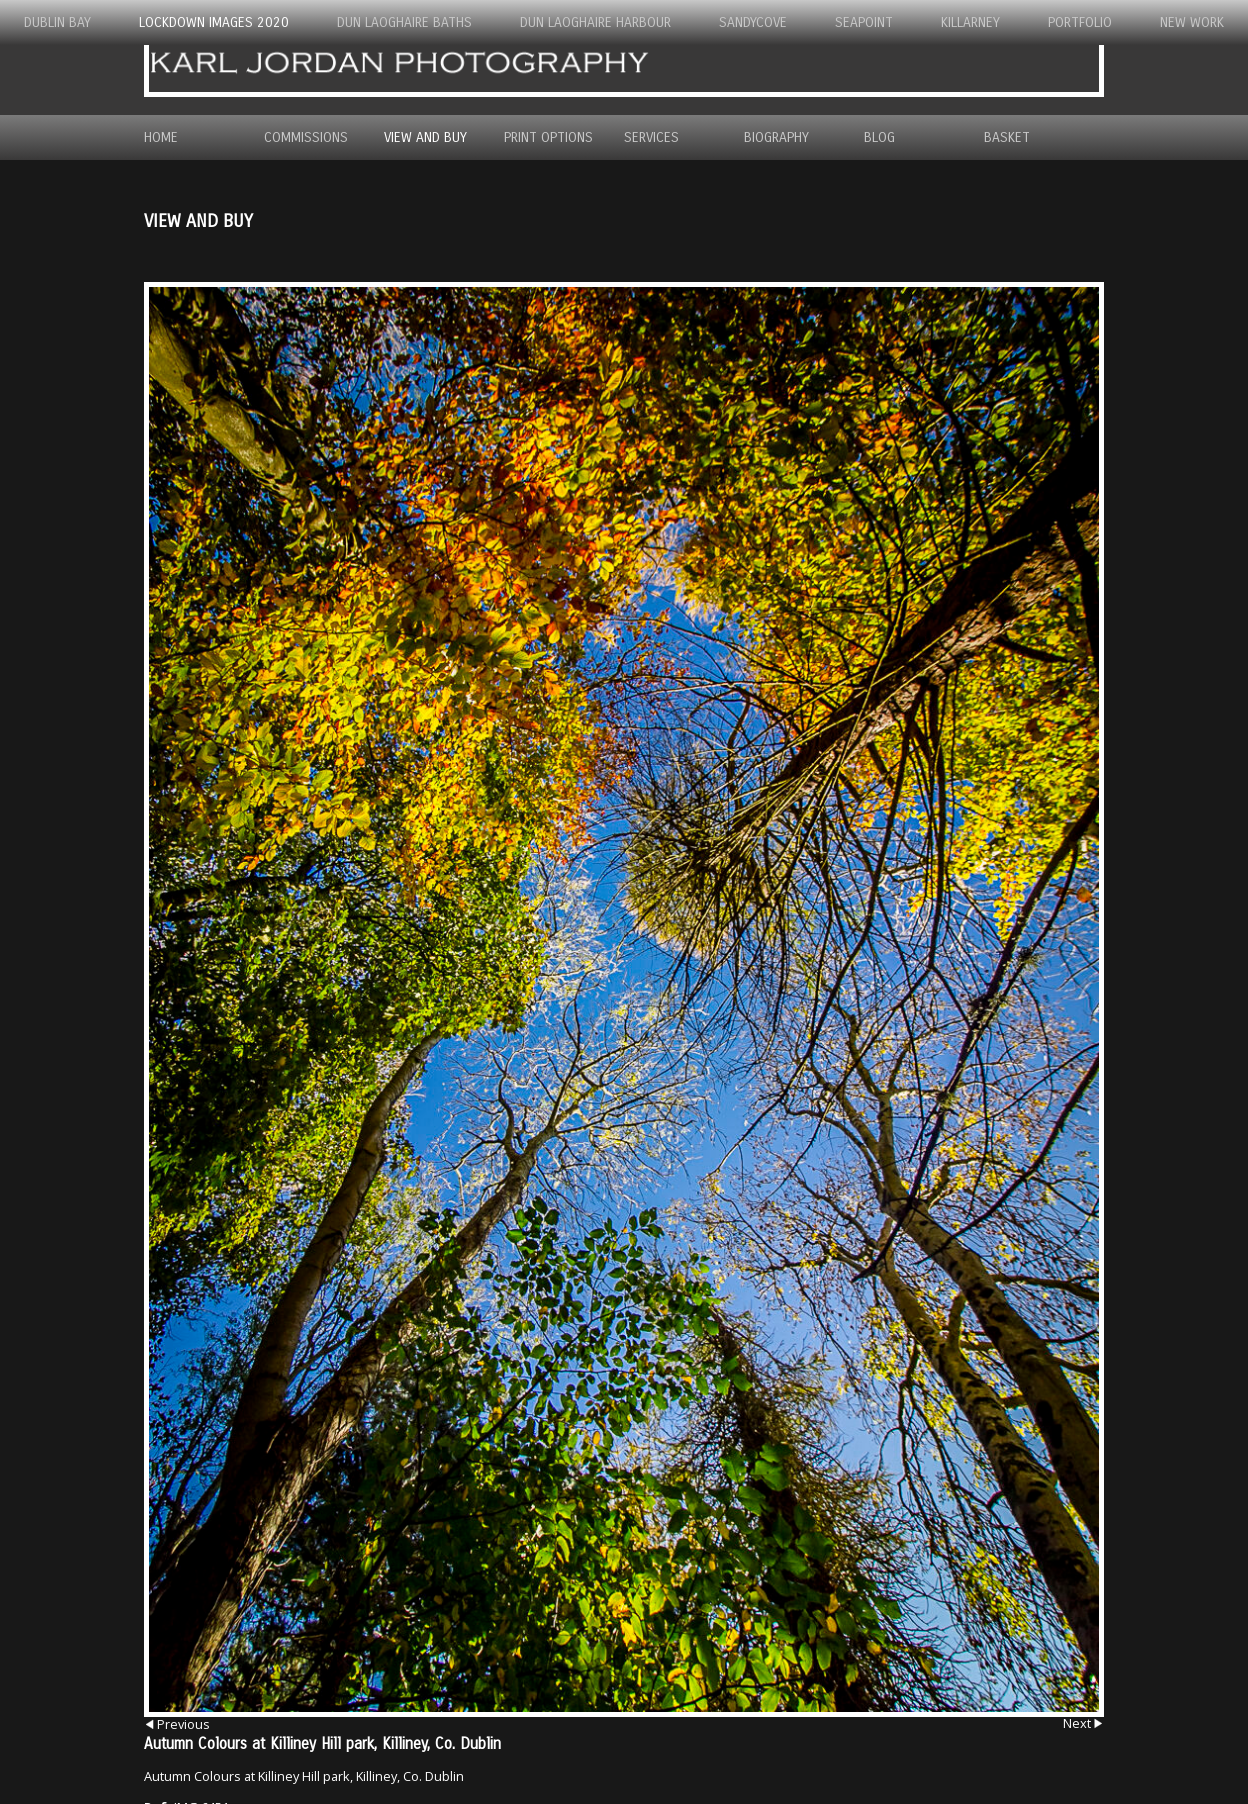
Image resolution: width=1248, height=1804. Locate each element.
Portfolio (1080, 22)
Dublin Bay (57, 22)
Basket (1007, 137)
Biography (776, 137)
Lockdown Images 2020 (214, 22)
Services (651, 137)
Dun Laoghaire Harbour (595, 22)
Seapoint (864, 22)
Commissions (306, 137)
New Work (1192, 22)
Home (161, 137)
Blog (879, 137)
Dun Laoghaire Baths (404, 22)
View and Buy (425, 137)
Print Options (548, 137)
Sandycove (753, 22)
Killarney (970, 22)
